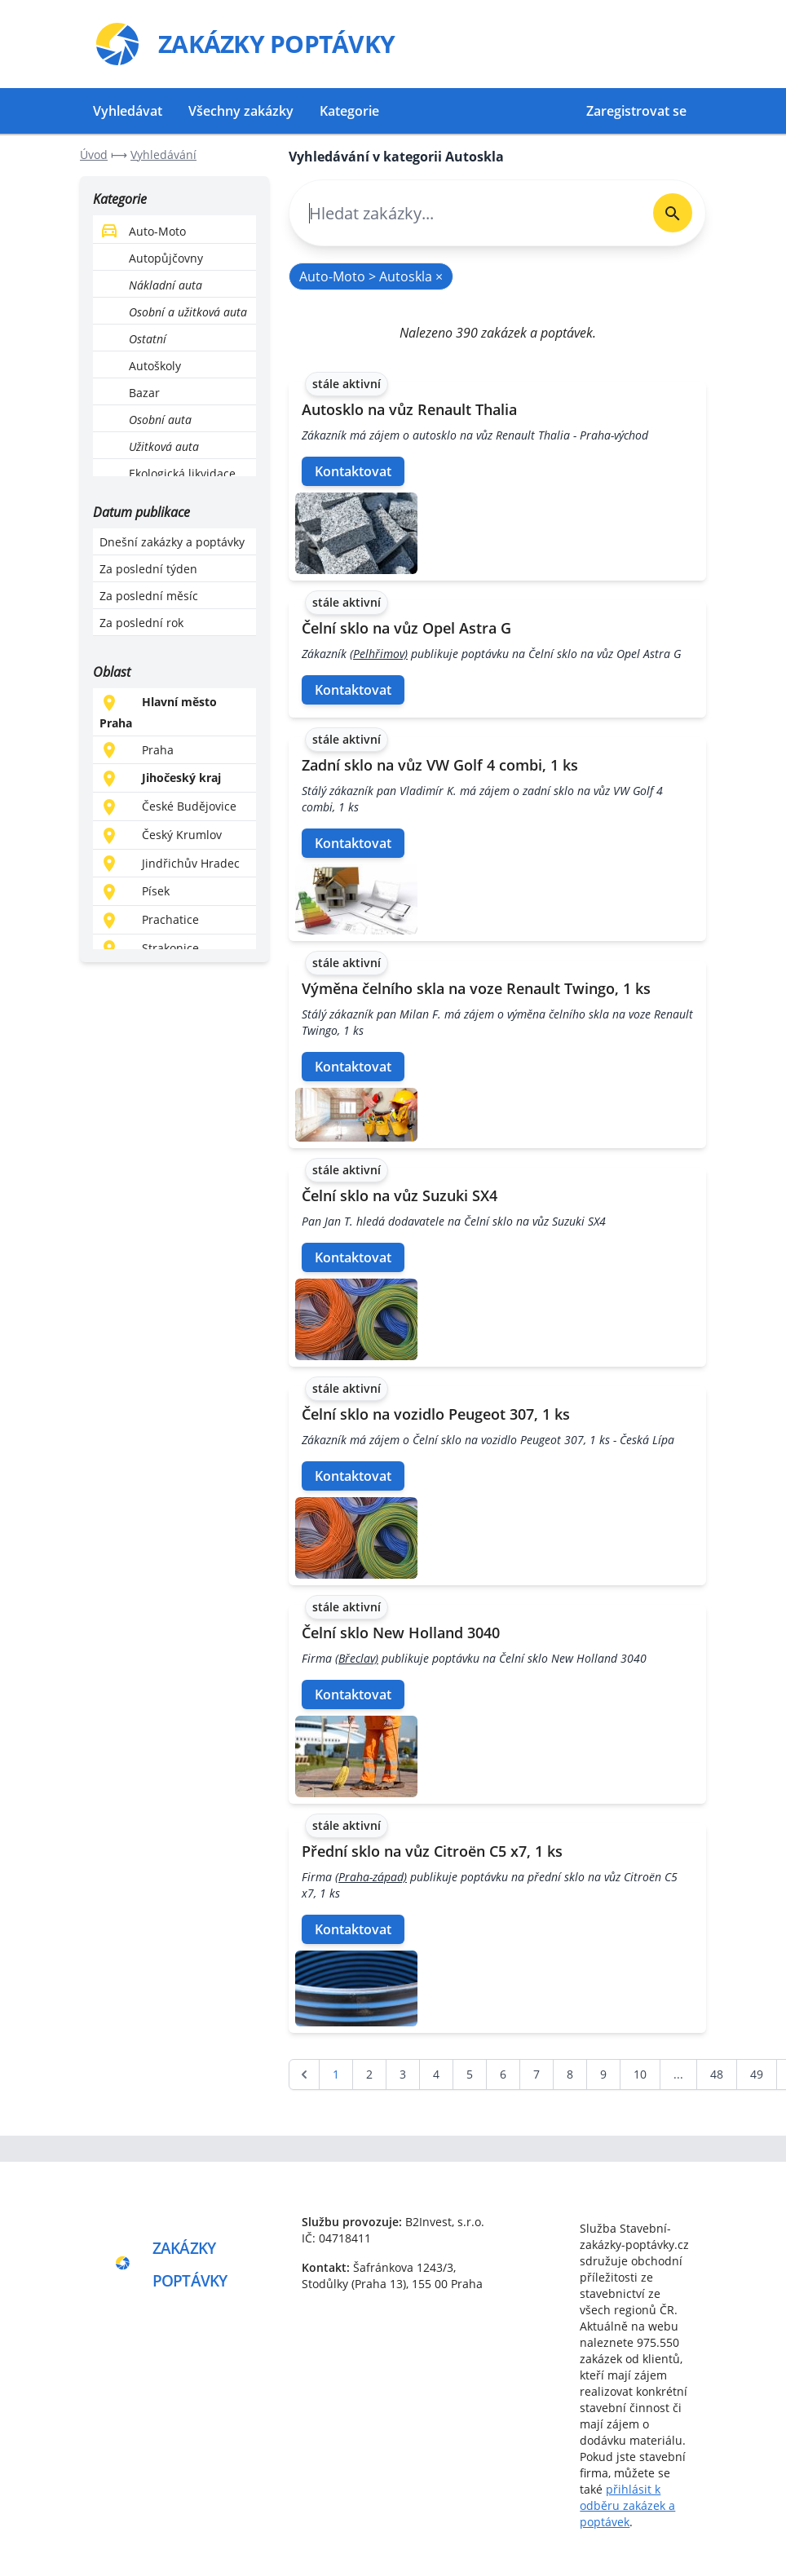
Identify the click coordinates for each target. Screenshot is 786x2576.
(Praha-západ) (371, 1877)
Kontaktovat (353, 471)
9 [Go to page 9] (603, 2074)
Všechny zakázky (241, 111)
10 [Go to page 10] (640, 2074)
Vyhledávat (127, 111)
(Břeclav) (356, 1658)
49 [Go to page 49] (756, 2074)
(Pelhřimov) (379, 653)
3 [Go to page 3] (403, 2074)
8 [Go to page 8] (570, 2074)
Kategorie (349, 111)
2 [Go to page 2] (369, 2074)
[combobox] (464, 213)
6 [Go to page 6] (503, 2074)
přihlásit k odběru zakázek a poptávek (627, 2505)
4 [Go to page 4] (436, 2074)
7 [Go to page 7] (536, 2074)
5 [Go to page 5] (469, 2074)
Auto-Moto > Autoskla (371, 276)
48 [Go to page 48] (716, 2074)
